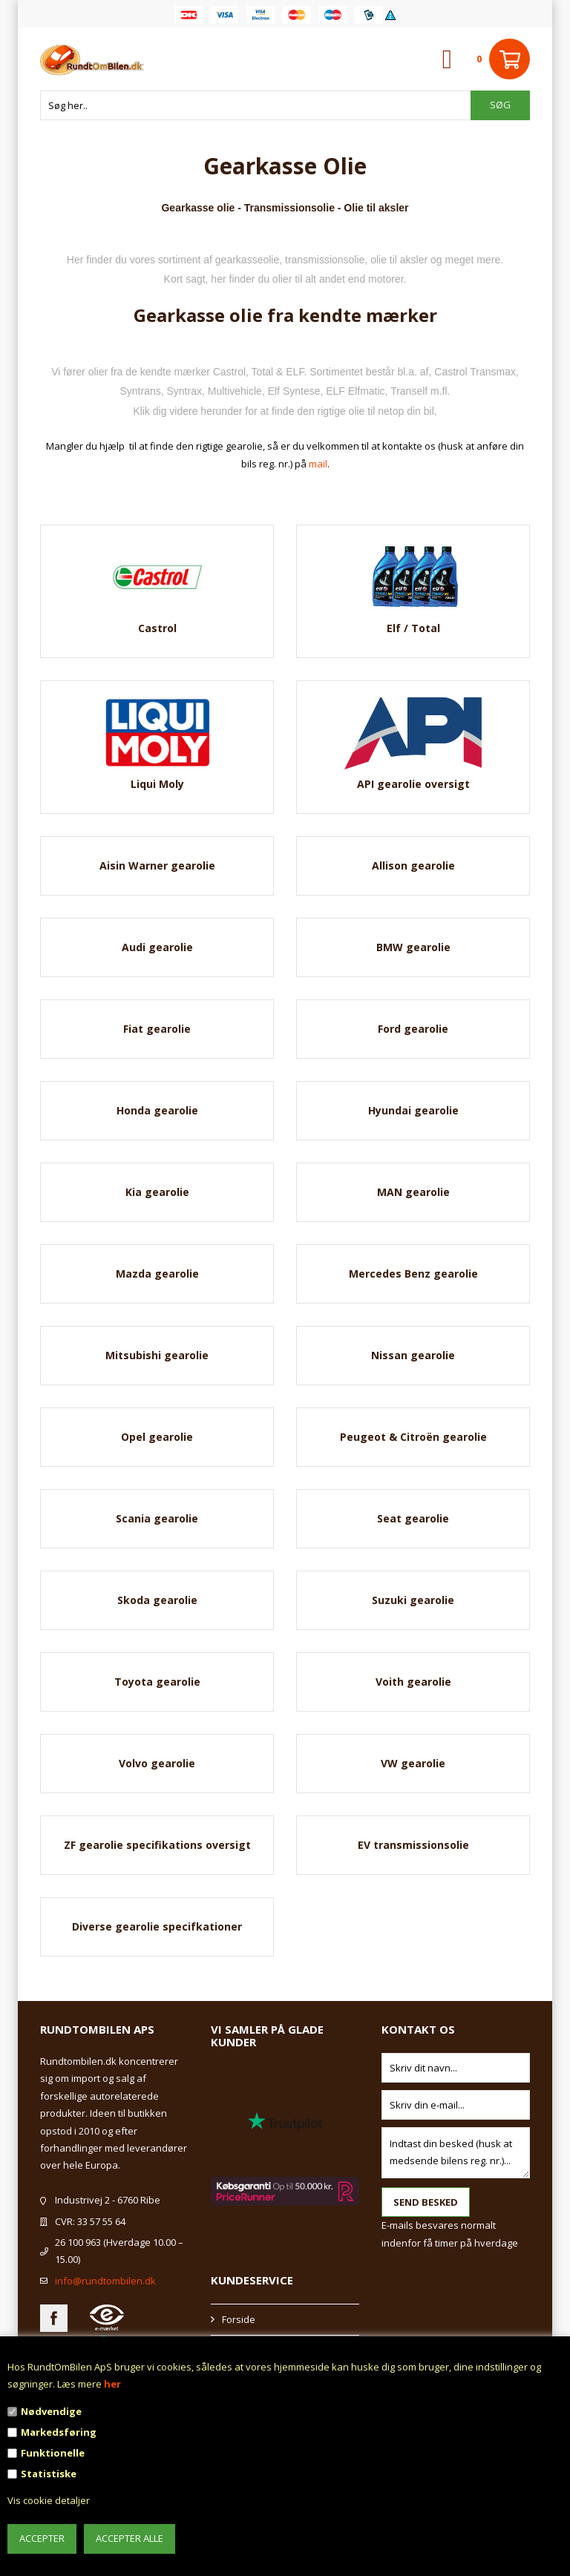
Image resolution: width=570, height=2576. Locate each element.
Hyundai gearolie (413, 1110)
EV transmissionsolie (413, 1845)
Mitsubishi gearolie (157, 1355)
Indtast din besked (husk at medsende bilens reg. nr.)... (455, 2152)
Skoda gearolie (157, 1600)
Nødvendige (51, 2411)
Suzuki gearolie (413, 1600)
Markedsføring (58, 2432)
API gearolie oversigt (413, 784)
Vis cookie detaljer (48, 2500)
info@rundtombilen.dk (105, 2280)
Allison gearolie (413, 865)
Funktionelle (53, 2453)
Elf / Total (413, 628)
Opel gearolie (157, 1437)
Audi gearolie (157, 947)
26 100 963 (78, 2242)
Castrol (157, 628)
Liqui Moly (157, 784)
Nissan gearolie (413, 1355)
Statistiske (48, 2473)
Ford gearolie (413, 1029)
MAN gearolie (413, 1192)
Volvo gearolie (157, 1763)
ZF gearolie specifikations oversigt (157, 1845)
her (112, 2384)
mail (318, 463)
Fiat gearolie (157, 1029)
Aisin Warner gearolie (157, 865)
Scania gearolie (157, 1518)
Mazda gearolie (157, 1273)
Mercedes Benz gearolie (413, 1273)
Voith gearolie (413, 1682)
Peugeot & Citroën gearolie (413, 1437)
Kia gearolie (157, 1192)
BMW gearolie (413, 947)
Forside (238, 2319)
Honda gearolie (157, 1110)
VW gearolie (413, 1763)
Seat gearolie (413, 1518)
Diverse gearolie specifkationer (157, 1926)
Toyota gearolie (157, 1682)
